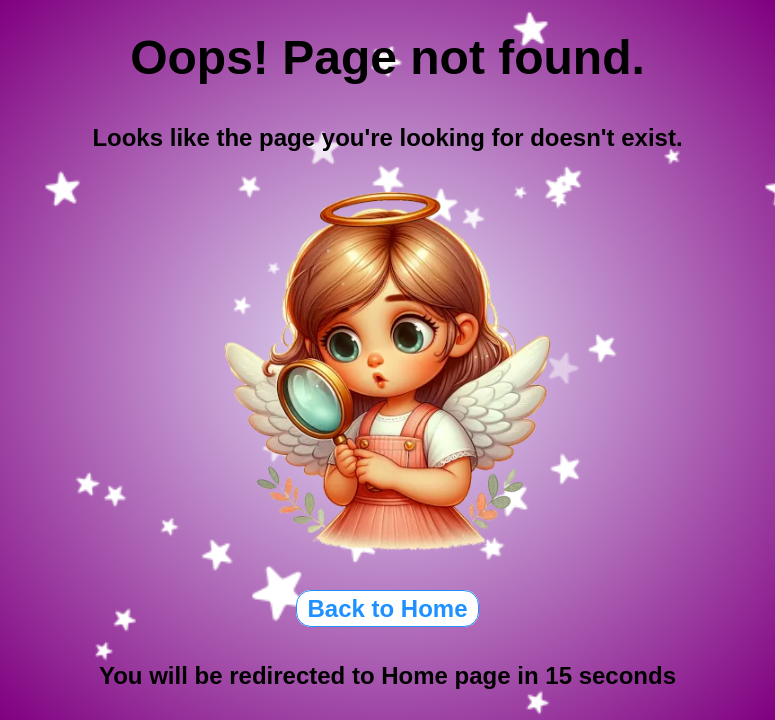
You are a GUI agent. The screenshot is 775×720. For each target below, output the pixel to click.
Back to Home (387, 608)
